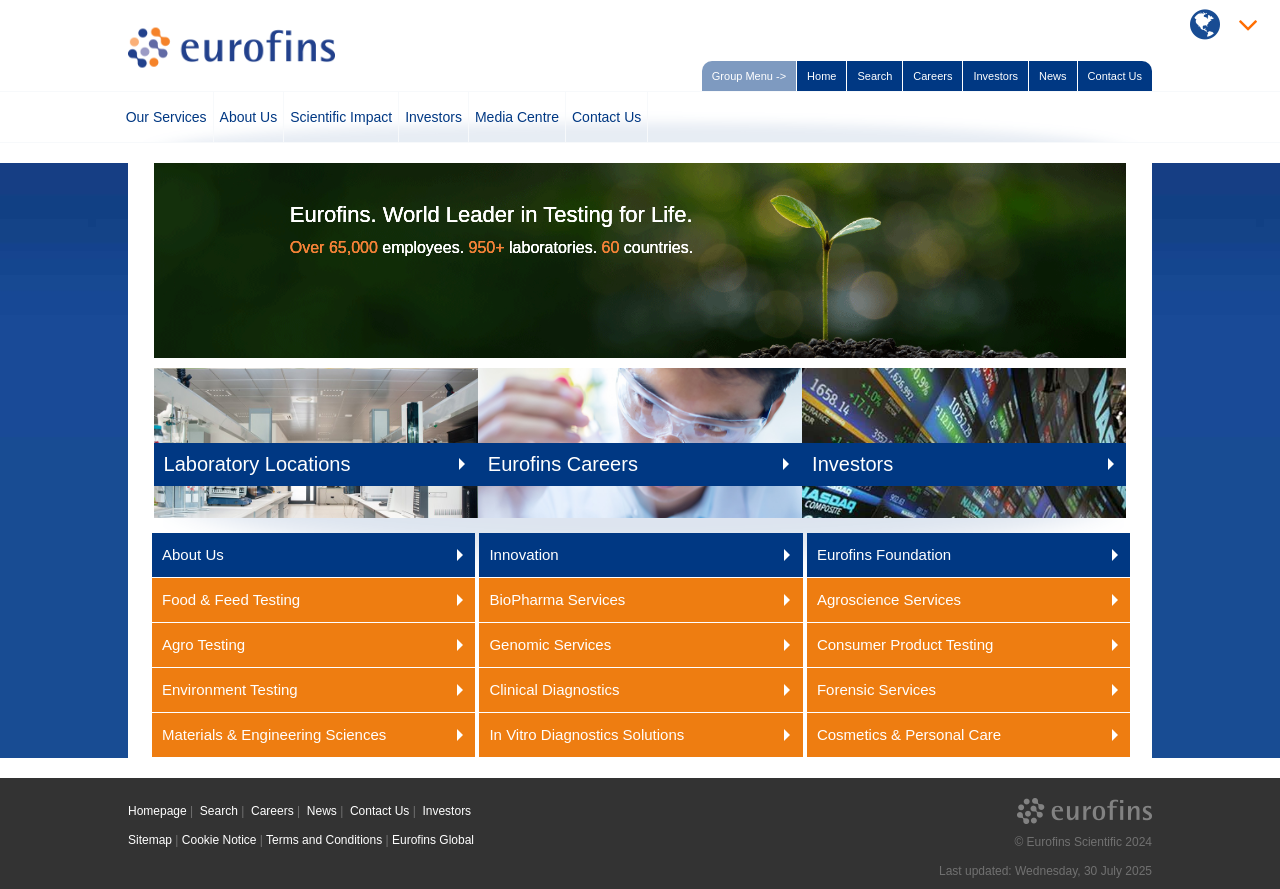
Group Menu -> (749, 76)
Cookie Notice (219, 840)
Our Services (166, 117)
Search (874, 76)
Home (821, 76)
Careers (932, 76)
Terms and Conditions (324, 840)
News (1053, 76)
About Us (249, 117)
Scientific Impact (341, 117)
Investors (995, 76)
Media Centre (517, 117)
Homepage (157, 811)
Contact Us (1115, 76)
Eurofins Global (433, 840)
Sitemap (150, 840)
